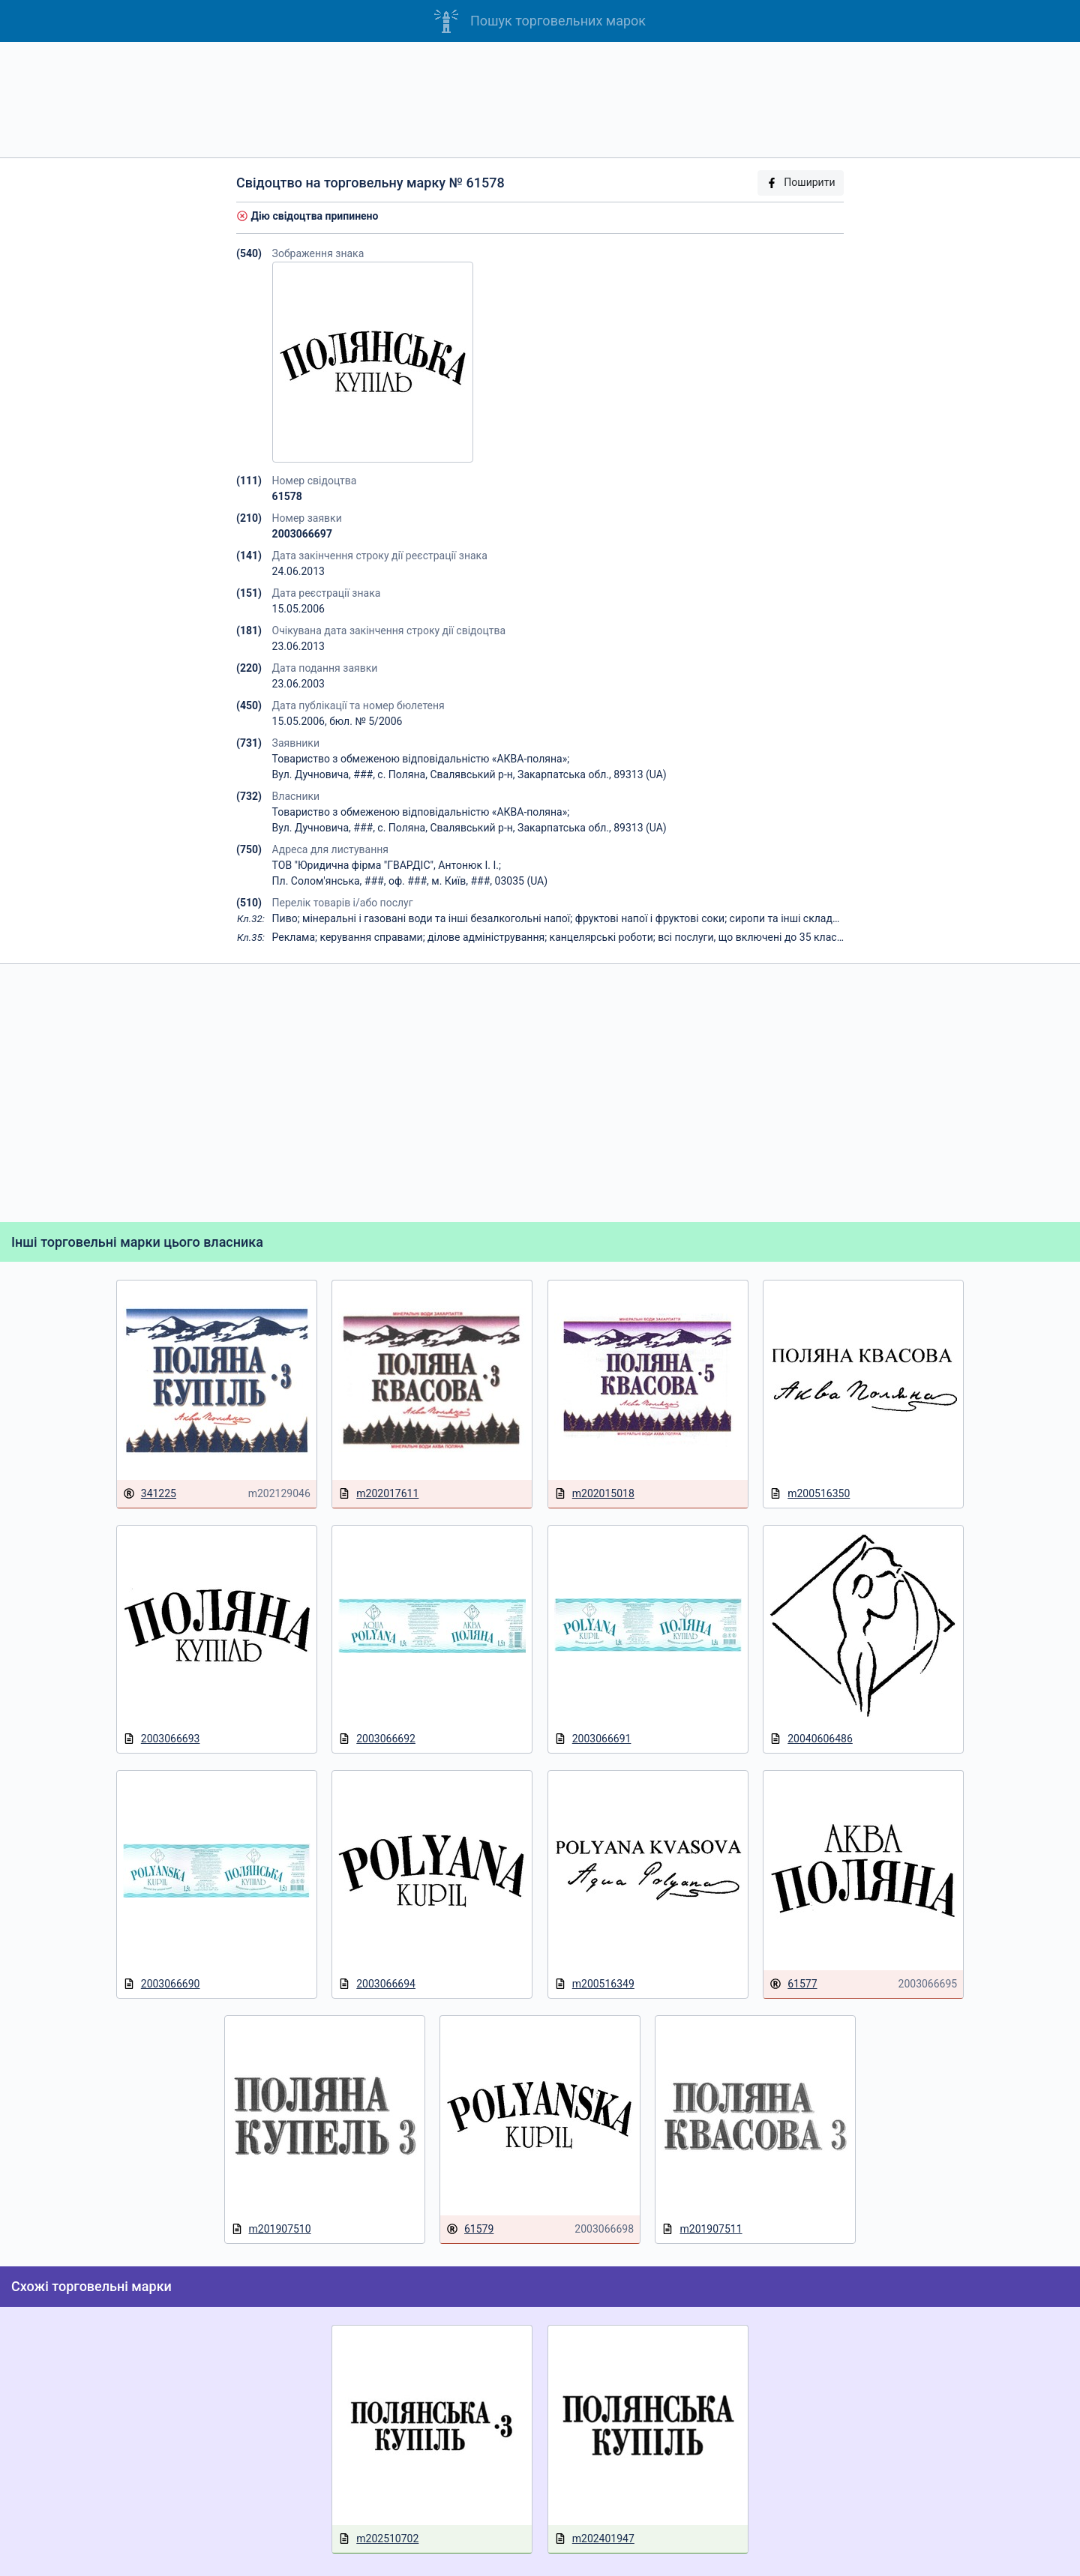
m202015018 (594, 1493)
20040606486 (811, 1739)
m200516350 (810, 1493)
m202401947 (594, 2539)
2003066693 (161, 1739)
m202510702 (378, 2539)
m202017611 (378, 1493)
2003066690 (161, 1984)
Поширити (800, 182)
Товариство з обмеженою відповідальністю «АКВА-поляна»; (421, 759)
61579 (470, 2229)
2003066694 (377, 1984)
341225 (149, 1493)
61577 (793, 1984)
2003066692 (377, 1739)
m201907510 (271, 2229)
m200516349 (594, 1984)
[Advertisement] (540, 99)
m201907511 (702, 2229)
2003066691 (593, 1739)
